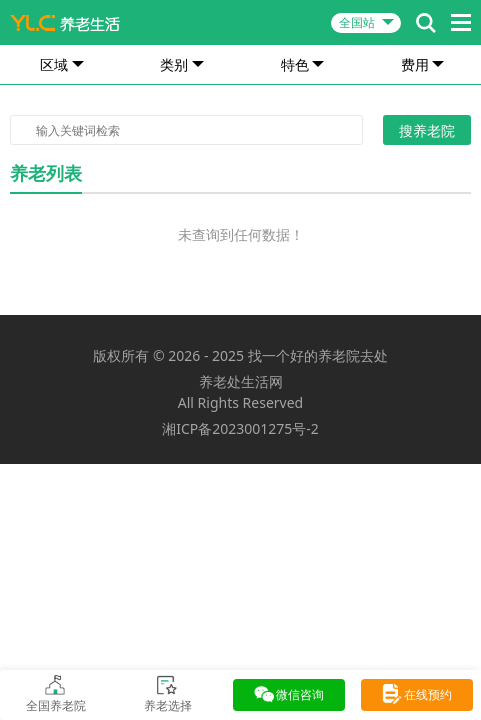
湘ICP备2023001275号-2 (240, 428)
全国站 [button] (357, 22)
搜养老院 (427, 130)
